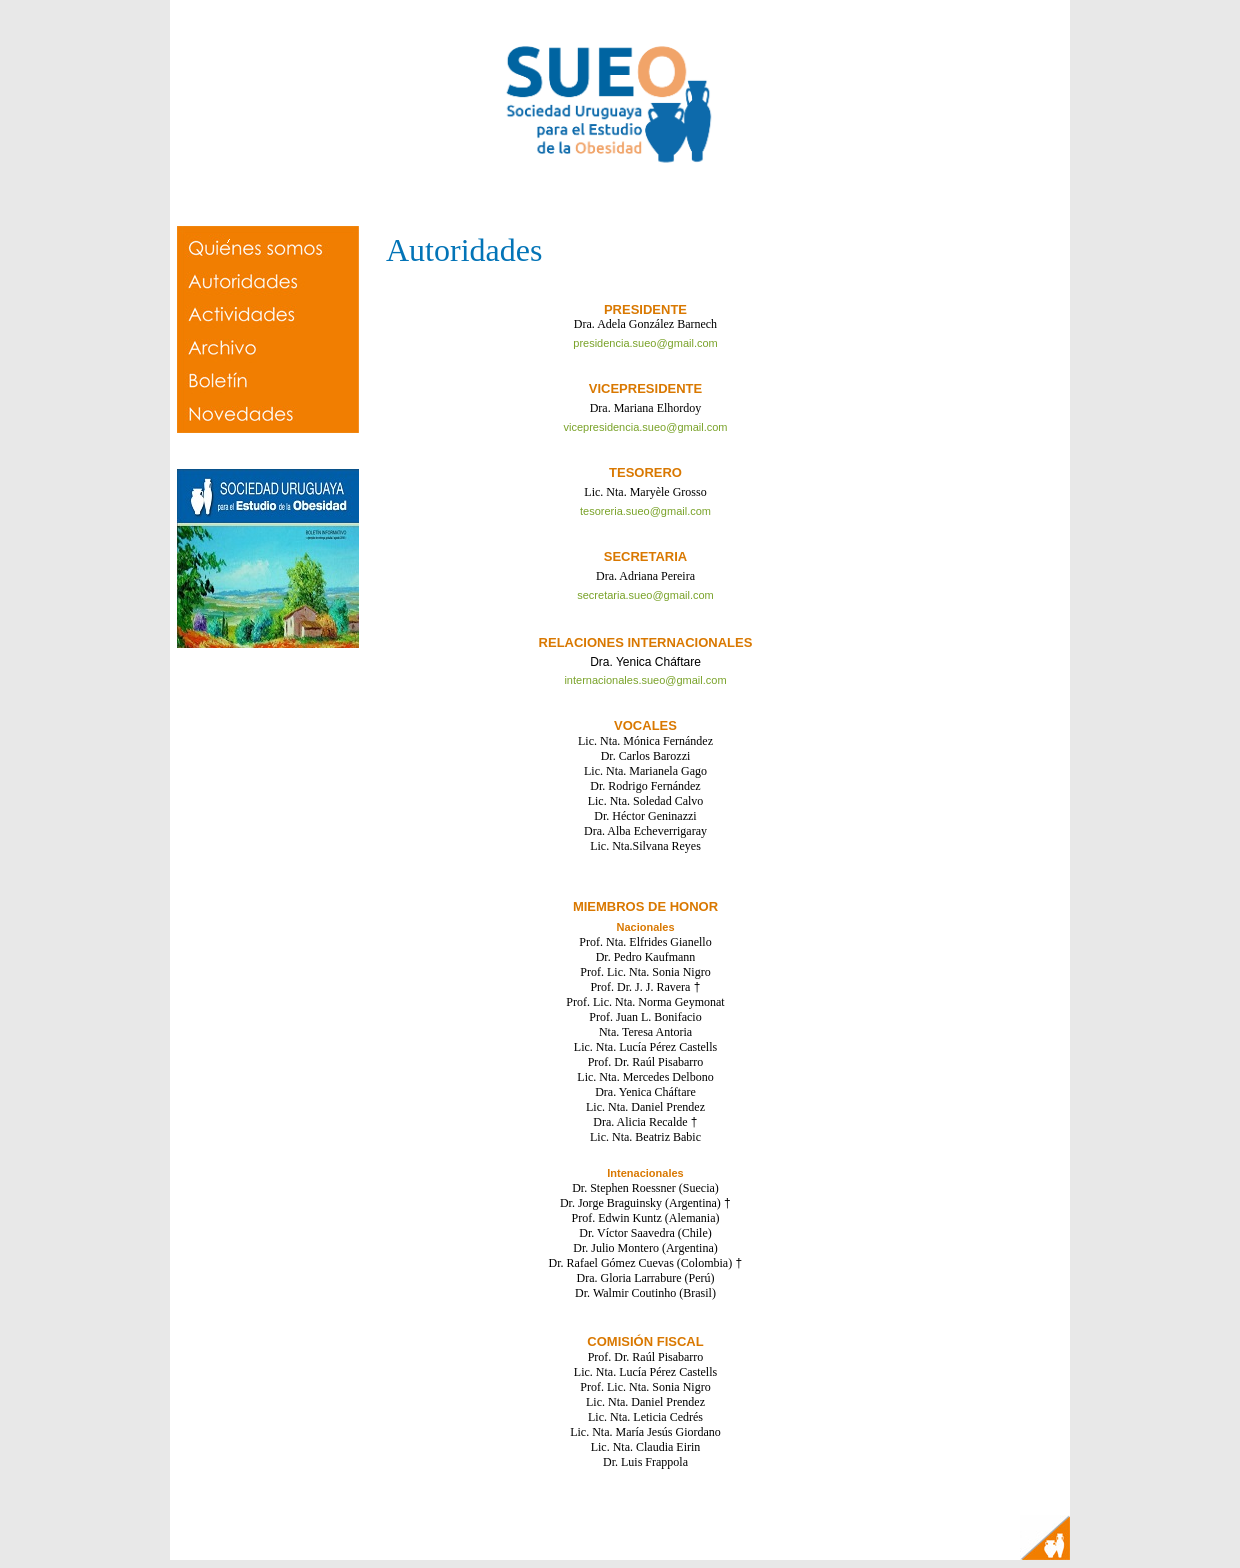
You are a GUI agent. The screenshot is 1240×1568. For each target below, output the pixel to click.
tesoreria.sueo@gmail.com (645, 511)
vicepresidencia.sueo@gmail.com (645, 427)
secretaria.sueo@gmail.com (645, 595)
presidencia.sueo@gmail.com (645, 343)
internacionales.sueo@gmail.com (645, 680)
